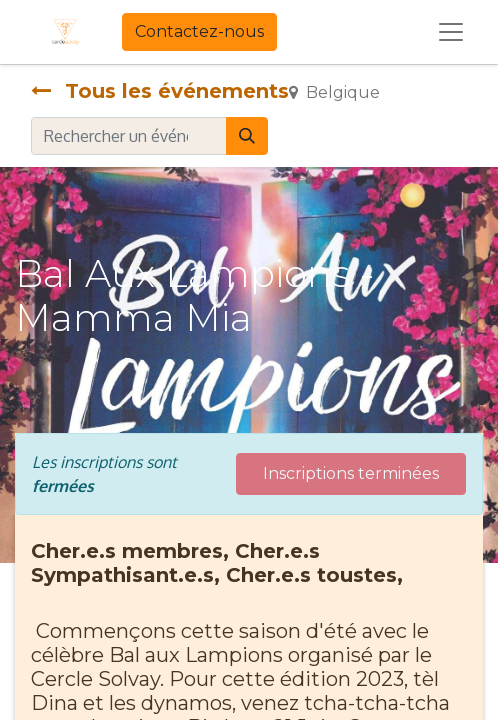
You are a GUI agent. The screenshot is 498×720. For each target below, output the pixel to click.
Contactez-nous (199, 31)
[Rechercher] (247, 136)
